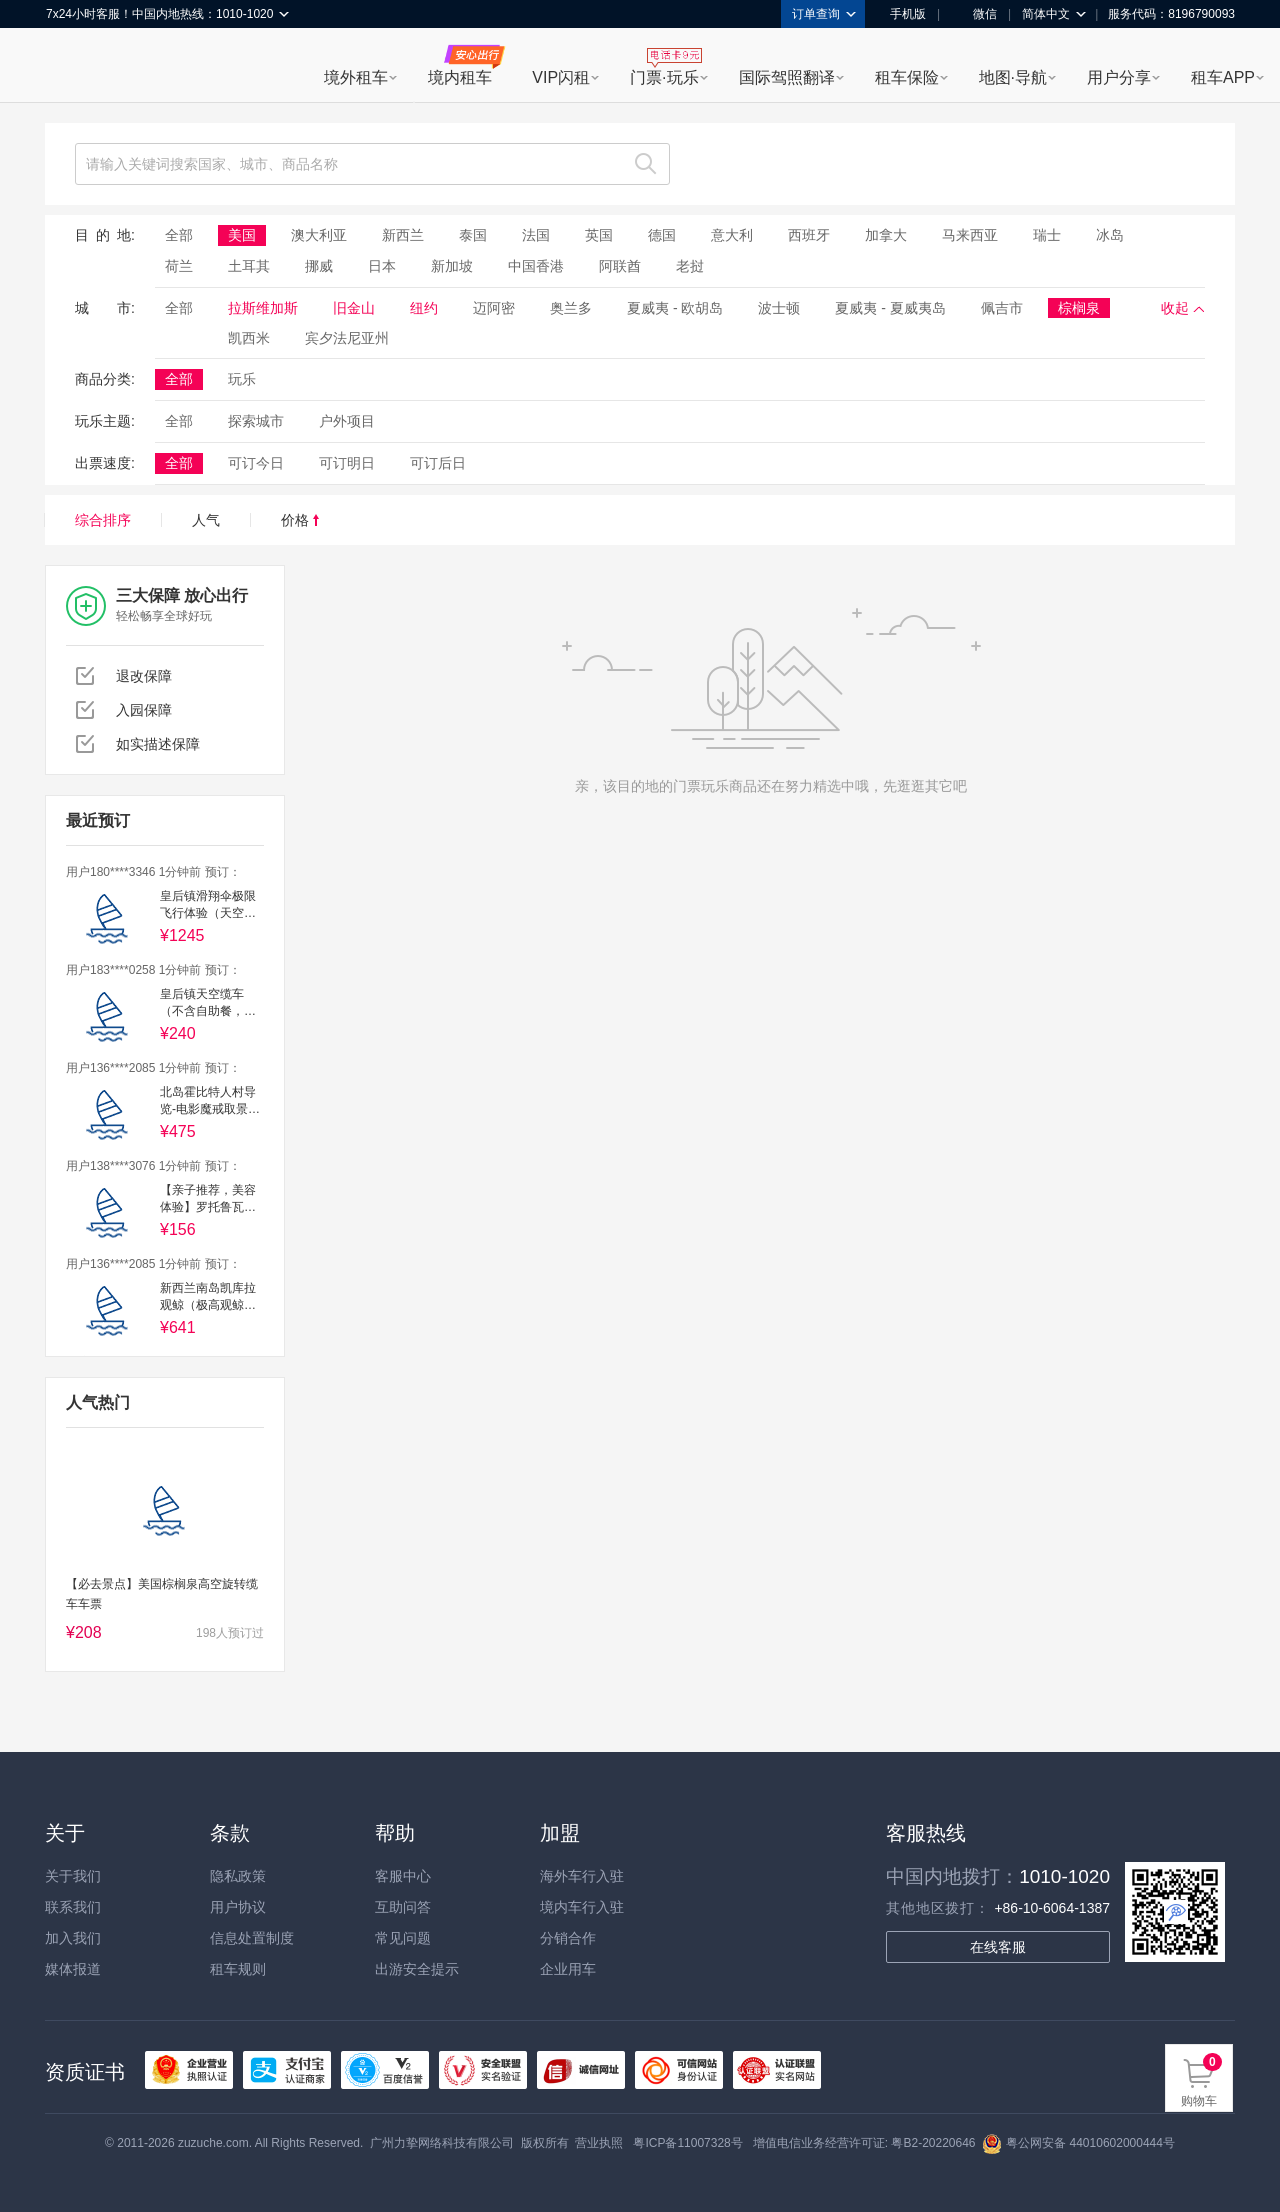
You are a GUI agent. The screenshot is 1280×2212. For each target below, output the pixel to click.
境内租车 (460, 77)
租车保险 (907, 77)
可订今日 (256, 463)
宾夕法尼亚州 (347, 338)
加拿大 (886, 235)
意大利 (732, 235)
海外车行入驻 (582, 1876)
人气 (206, 520)
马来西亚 (970, 235)
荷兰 (179, 266)
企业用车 (568, 1969)
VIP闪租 (561, 77)
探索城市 (256, 421)
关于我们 (73, 1876)
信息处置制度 (252, 1938)
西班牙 (809, 235)
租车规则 (238, 1969)
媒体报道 (73, 1969)
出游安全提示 (417, 1969)
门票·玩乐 (664, 77)
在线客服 (998, 1947)
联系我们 (73, 1907)
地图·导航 (1013, 77)
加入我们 (73, 1938)
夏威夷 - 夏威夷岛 (890, 308)
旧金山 (354, 308)
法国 (536, 235)
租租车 (71, 67)
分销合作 (568, 1938)
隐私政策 (238, 1876)
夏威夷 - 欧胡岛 (675, 308)
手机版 (901, 14)
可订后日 (438, 463)
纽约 (424, 308)
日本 (382, 266)
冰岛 (1110, 235)
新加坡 (452, 266)
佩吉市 (1002, 308)
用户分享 (1119, 77)
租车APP (1223, 77)
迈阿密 (494, 308)
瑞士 (1047, 235)
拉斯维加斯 (263, 308)
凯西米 (249, 338)
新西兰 (403, 235)
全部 (179, 235)
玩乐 (242, 379)
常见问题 (403, 1938)
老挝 (690, 266)
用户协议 (238, 1907)
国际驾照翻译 (787, 77)
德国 (662, 235)
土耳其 (249, 266)
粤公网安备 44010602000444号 (1078, 2143)
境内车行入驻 (582, 1907)
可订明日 (347, 463)
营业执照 (599, 2143)
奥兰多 (571, 308)
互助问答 (403, 1907)
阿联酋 (620, 266)
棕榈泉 (1079, 308)
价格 (300, 520)
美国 (242, 235)
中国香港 (536, 266)
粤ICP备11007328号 (687, 2143)
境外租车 (356, 77)
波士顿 (779, 308)
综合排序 (103, 520)
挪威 (319, 266)
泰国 (473, 235)
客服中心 (403, 1876)
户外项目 (347, 421)
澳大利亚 (319, 235)
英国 (599, 235)
